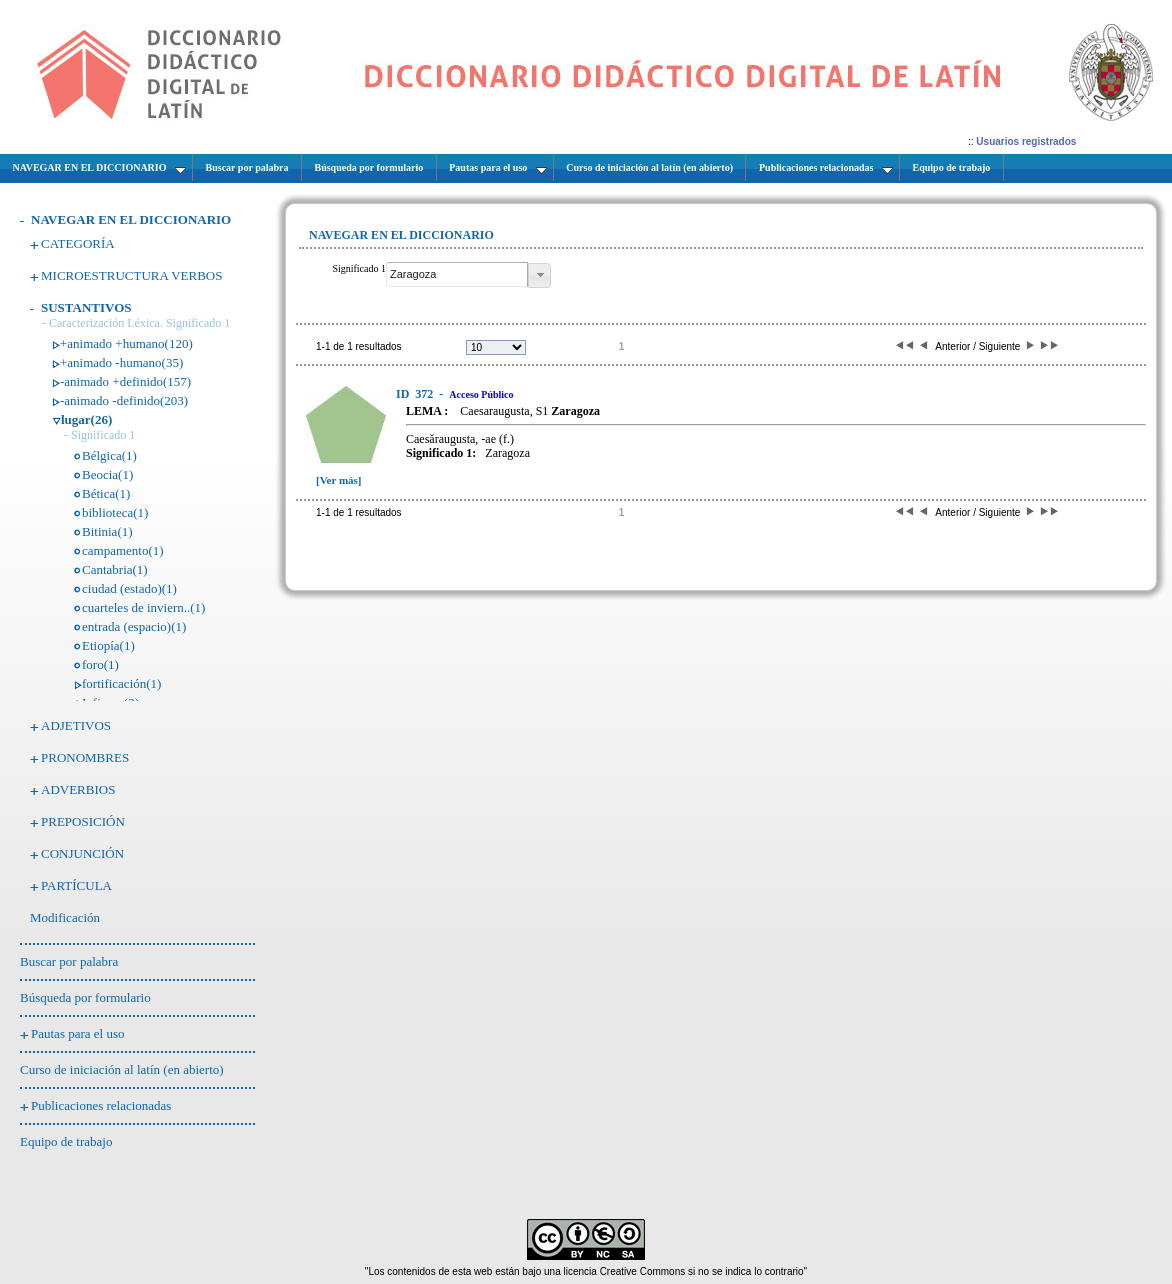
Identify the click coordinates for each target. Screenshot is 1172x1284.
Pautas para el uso (78, 1033)
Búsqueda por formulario (85, 997)
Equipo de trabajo (66, 1141)
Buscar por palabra (69, 961)
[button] (539, 275)
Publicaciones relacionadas (101, 1105)
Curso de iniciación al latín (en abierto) (122, 1069)
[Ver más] (339, 480)
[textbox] (457, 274)
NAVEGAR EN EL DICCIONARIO (131, 219)
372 (416, 394)
